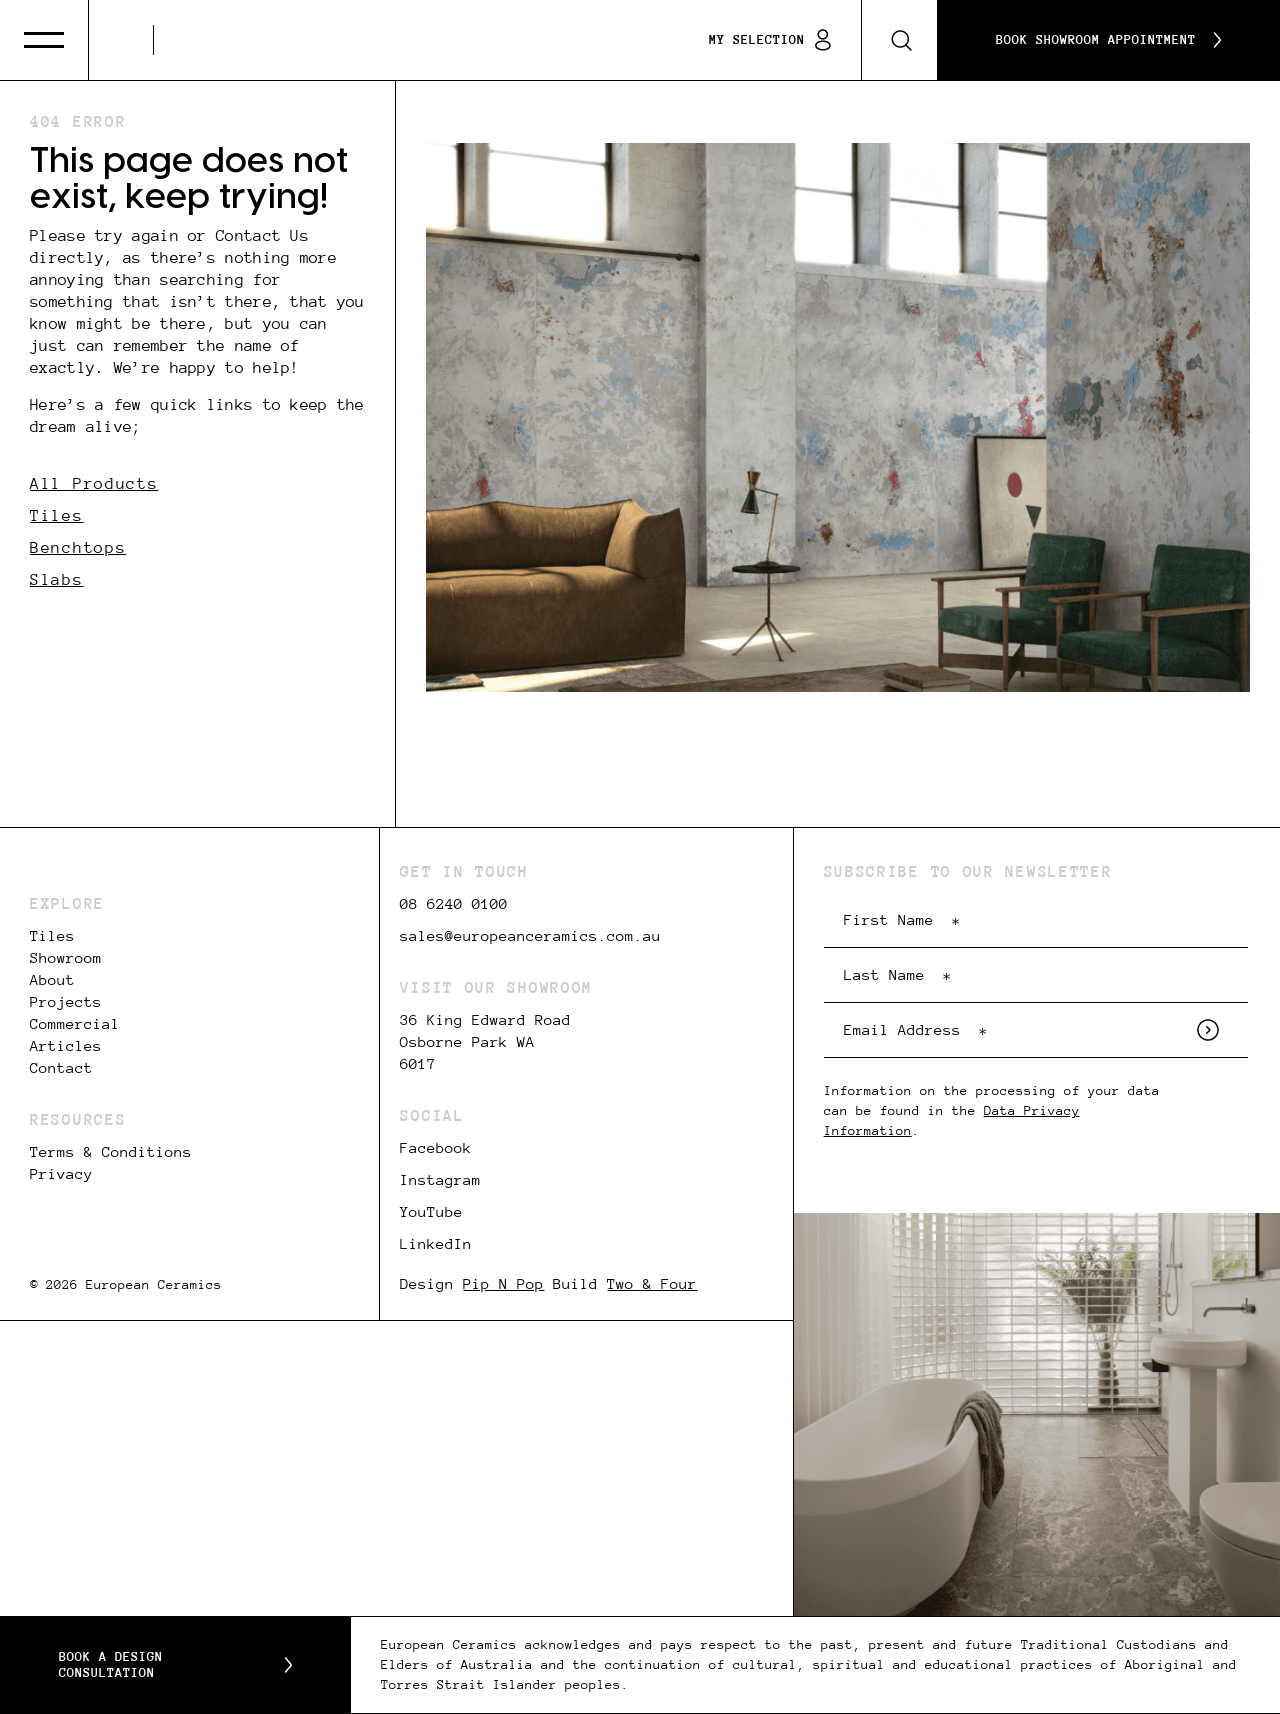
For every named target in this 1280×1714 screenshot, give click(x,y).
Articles (66, 1046)
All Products (94, 483)
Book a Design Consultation (175, 1665)
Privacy (61, 1174)
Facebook (436, 1148)
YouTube (431, 1212)
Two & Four (652, 1284)
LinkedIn (436, 1244)
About (52, 980)
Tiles (57, 515)
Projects (66, 1002)
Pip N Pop (503, 1284)
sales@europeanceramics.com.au (530, 936)
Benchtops (78, 547)
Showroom (66, 958)
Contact (61, 1068)
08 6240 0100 (454, 904)
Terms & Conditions (111, 1152)
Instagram (440, 1180)
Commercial (75, 1024)
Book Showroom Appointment (1108, 40)
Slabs (57, 579)
